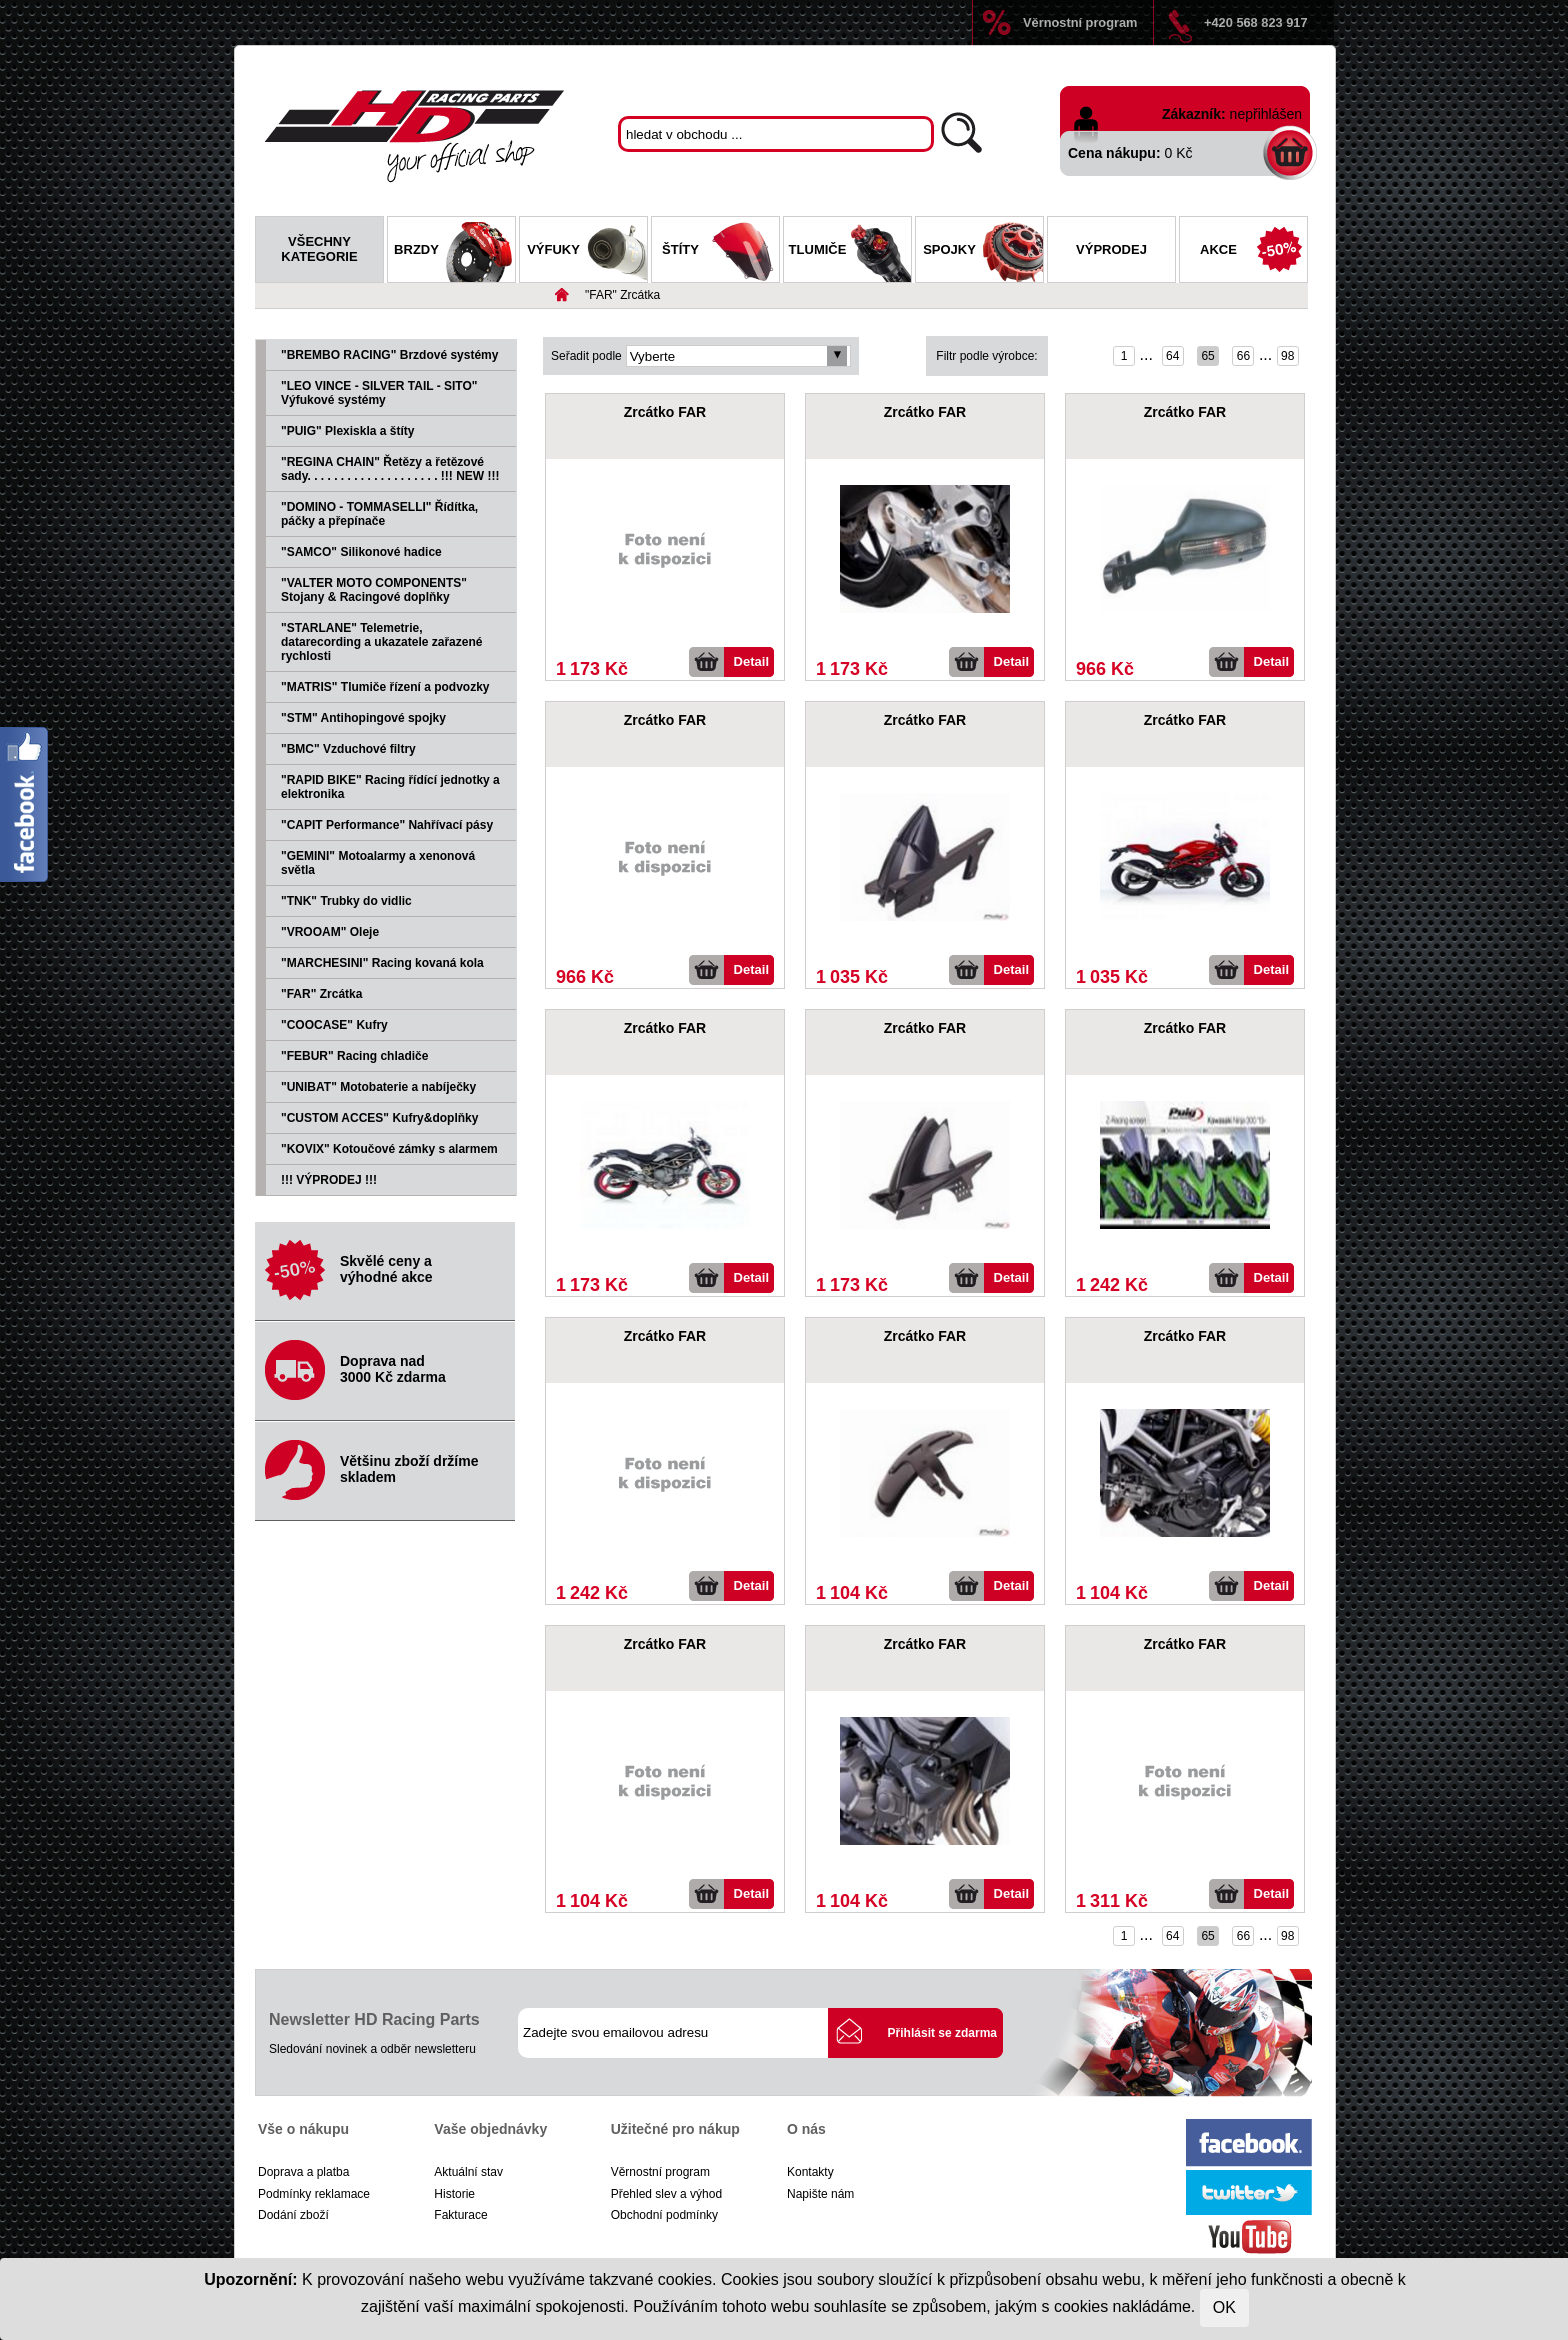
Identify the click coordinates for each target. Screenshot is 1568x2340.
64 (1172, 356)
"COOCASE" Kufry (334, 1025)
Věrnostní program (1080, 22)
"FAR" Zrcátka (622, 295)
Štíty (720, 252)
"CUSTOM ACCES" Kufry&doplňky (379, 1118)
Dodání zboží (293, 2215)
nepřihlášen (1266, 114)
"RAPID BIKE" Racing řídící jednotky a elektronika (390, 787)
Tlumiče (850, 252)
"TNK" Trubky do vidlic (346, 901)
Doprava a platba (303, 2172)
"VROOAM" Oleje (330, 932)
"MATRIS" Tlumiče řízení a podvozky (385, 687)
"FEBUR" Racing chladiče (354, 1056)
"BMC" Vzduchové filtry (348, 749)
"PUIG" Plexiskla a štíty (347, 431)
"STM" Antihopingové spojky (363, 718)
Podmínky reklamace (314, 2194)
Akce (1253, 252)
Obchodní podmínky (664, 2215)
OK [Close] (1224, 2307)
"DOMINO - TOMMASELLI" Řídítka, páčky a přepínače (379, 514)
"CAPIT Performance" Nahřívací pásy (387, 825)
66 (1243, 356)
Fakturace (460, 2215)
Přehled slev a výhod (666, 2194)
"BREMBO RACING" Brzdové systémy (389, 355)
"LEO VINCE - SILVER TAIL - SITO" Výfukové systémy (379, 393)
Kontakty (810, 2172)
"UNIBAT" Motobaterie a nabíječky (378, 1087)
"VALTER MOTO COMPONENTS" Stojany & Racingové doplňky (374, 590)
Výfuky (587, 252)
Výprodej (1111, 249)
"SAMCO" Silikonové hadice (361, 552)
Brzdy (454, 252)
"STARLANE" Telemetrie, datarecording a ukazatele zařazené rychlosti (381, 642)
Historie (454, 2194)
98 (1287, 356)
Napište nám (820, 2194)
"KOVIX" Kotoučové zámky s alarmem (389, 1149)
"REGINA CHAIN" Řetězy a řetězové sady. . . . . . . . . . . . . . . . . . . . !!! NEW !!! (390, 469)
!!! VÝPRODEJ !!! (329, 1180)
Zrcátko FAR (665, 412)
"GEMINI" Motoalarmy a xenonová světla (378, 863)
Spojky (983, 252)
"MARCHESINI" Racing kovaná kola (382, 963)
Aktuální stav (468, 2172)
